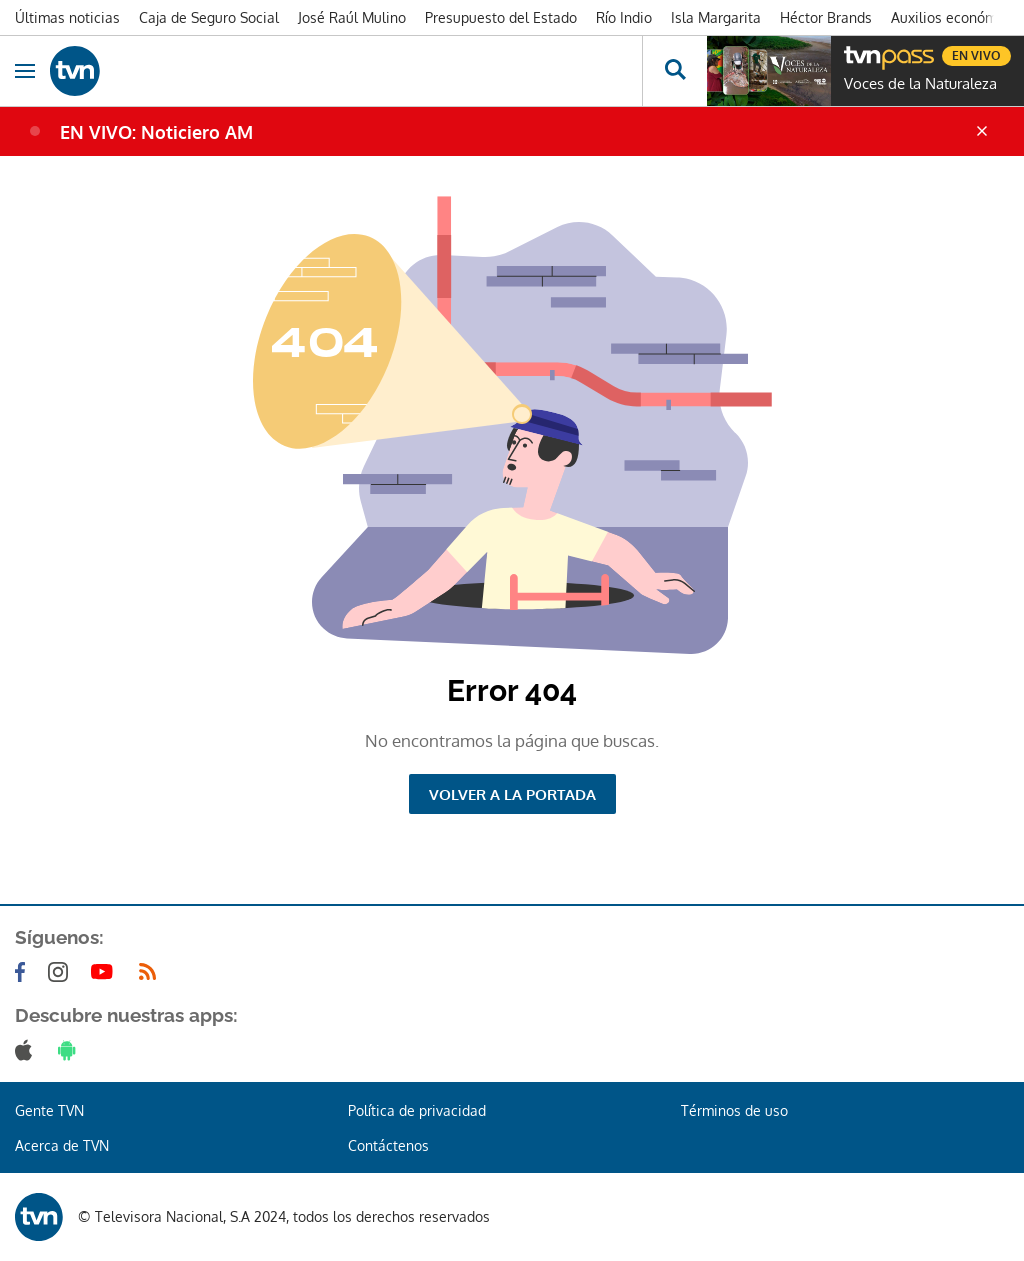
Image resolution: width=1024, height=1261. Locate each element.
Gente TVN (49, 1110)
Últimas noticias (67, 17)
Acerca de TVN (62, 1145)
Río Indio (624, 17)
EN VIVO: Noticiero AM (156, 132)
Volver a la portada (512, 794)
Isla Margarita (716, 17)
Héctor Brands (826, 17)
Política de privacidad (417, 1110)
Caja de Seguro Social (209, 17)
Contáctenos (388, 1145)
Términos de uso (734, 1110)
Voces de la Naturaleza (920, 84)
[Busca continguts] (674, 71)
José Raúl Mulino (352, 17)
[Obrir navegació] (25, 71)
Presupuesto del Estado (501, 17)
